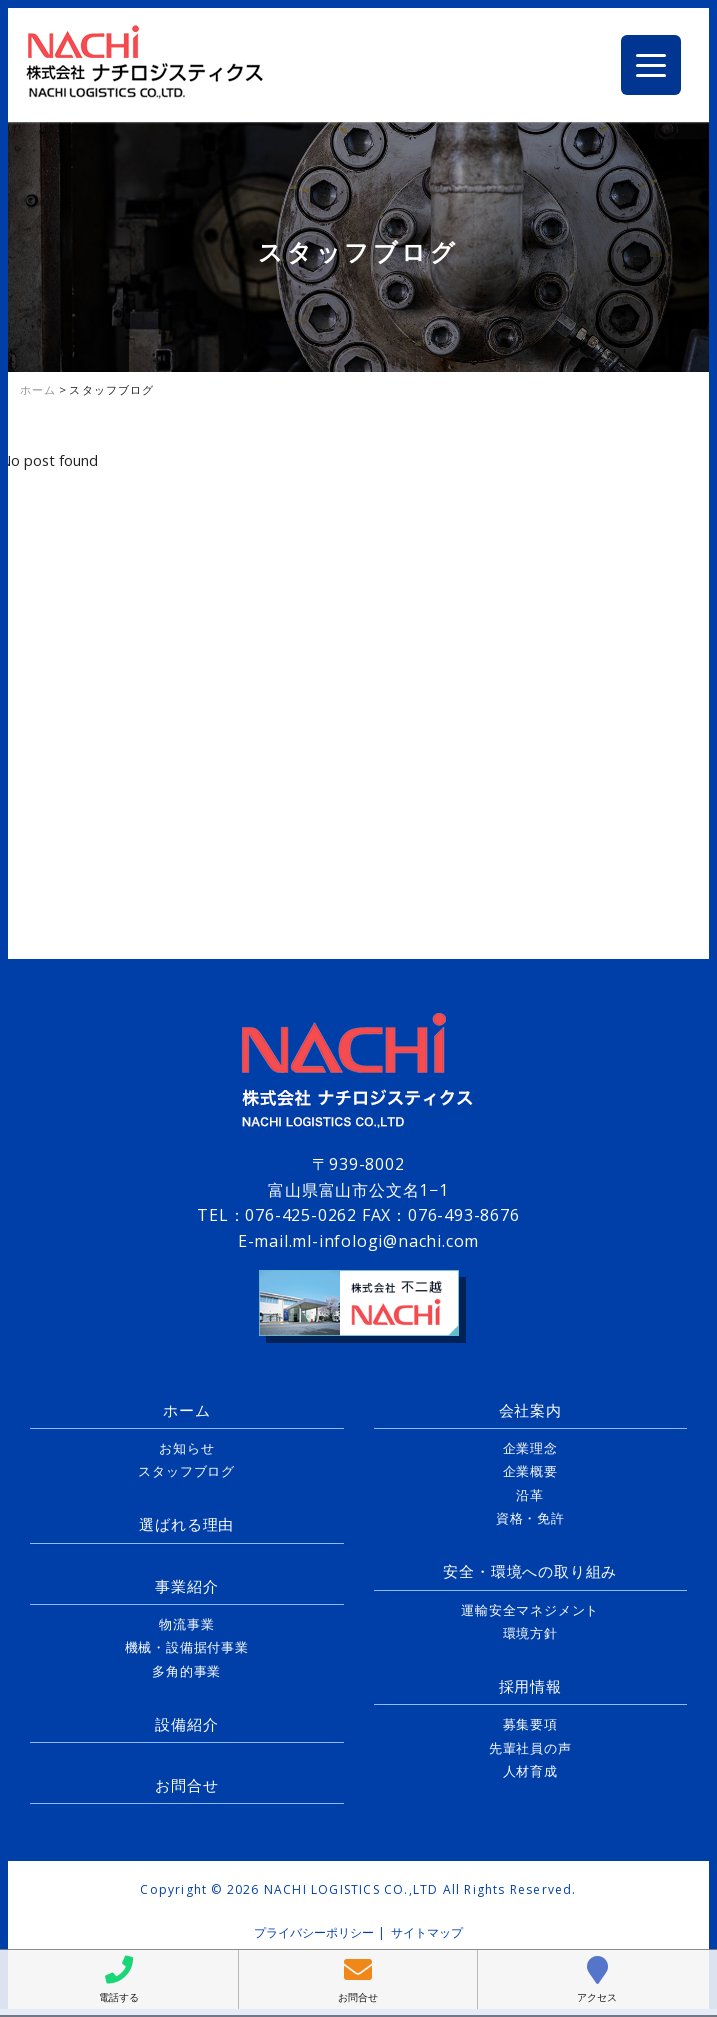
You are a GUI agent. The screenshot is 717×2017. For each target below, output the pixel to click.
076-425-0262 (301, 1215)
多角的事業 (186, 1671)
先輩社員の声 (530, 1748)
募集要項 (530, 1724)
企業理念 (530, 1448)
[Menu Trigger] (651, 65)
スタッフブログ (186, 1471)
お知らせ (186, 1448)
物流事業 (186, 1624)
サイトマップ (427, 1932)
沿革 (530, 1495)
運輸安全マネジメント (530, 1610)
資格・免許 (530, 1518)
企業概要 (530, 1471)
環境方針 (530, 1633)
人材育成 (530, 1771)
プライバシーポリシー (314, 1932)
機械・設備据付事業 (187, 1647)
